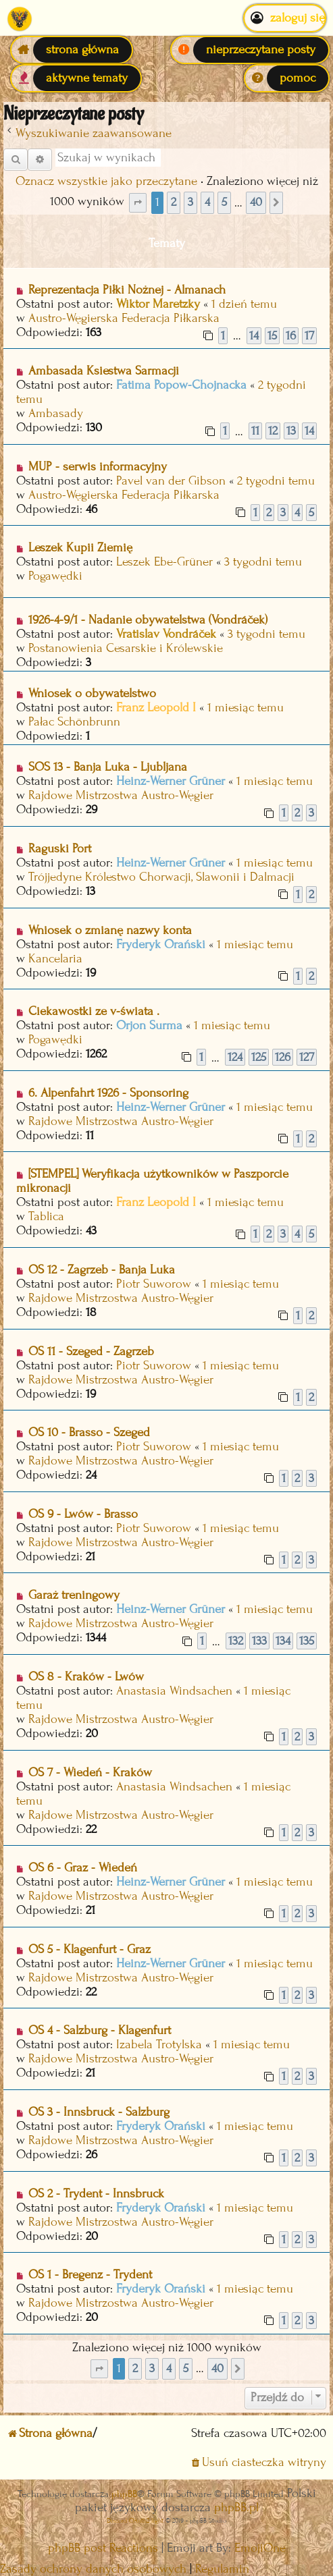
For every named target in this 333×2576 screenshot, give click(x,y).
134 (283, 1641)
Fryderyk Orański (160, 944)
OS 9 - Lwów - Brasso (83, 1514)
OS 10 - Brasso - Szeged (89, 1432)
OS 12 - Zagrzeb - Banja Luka (101, 1270)
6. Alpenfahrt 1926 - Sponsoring (108, 1093)
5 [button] (224, 202)
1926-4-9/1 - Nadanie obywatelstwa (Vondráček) (147, 620)
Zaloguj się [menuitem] (285, 18)
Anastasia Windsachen (174, 1691)
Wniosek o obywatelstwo (92, 693)
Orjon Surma (149, 1025)
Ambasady (55, 413)
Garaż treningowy (74, 1595)
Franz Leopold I (156, 708)
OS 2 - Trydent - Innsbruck (96, 2194)
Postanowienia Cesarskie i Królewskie (125, 648)
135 (306, 1641)
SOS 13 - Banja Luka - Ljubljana (107, 767)
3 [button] (190, 202)
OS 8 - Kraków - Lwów (86, 1677)
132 (235, 1641)
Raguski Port (59, 849)
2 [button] (173, 202)
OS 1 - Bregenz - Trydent (90, 2275)
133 (259, 1641)
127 (306, 1057)
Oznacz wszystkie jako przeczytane (106, 181)
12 (273, 431)
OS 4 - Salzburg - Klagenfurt (99, 2030)
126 (282, 1057)
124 (235, 1057)
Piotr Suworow (153, 1284)
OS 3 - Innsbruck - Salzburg (99, 2112)
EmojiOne (260, 2548)
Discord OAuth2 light (135, 2520)
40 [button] (256, 202)
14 (254, 336)
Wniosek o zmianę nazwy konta (110, 930)
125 (258, 1057)
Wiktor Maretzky (158, 304)
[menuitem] (250, 50)
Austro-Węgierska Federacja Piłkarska (124, 318)
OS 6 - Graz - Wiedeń (82, 1868)
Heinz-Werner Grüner (170, 781)
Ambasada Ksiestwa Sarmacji (103, 371)
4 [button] (207, 202)
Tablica (46, 1216)
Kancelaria (55, 959)
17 (309, 336)
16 (291, 336)
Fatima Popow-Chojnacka (181, 385)
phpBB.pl (236, 2507)
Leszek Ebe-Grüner (164, 562)
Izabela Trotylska (159, 2044)
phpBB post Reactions (103, 2548)
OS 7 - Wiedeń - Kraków (90, 1772)
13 (291, 431)
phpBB (124, 2494)
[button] (138, 203)
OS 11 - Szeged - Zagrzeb (91, 1351)
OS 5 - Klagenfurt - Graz (89, 1949)
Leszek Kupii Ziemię (80, 548)
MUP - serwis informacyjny (97, 467)
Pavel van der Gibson (171, 481)
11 (255, 431)
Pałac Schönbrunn (74, 722)
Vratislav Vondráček (166, 634)
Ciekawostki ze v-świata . (93, 1011)
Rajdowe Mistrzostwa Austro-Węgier (120, 795)
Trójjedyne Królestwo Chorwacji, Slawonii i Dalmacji (161, 877)
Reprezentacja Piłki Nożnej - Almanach (127, 290)
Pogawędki (55, 576)
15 (272, 336)
